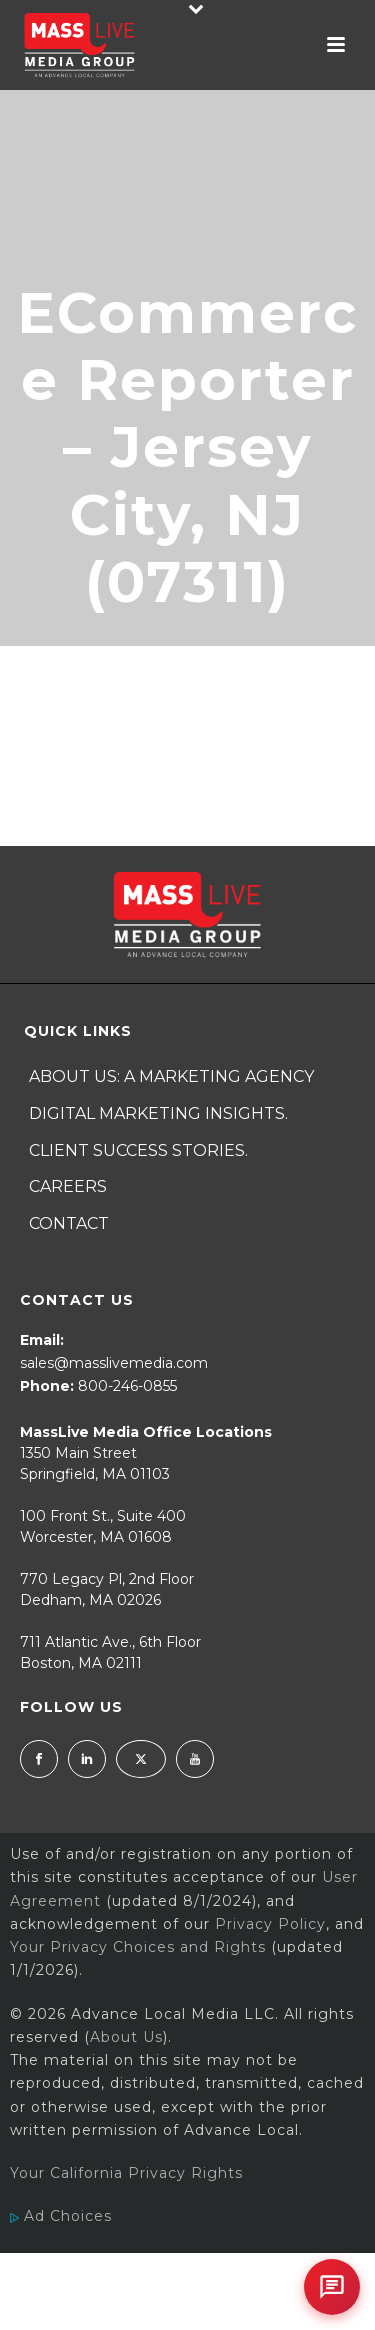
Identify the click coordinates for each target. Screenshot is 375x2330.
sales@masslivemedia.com (114, 1363)
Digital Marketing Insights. (158, 1113)
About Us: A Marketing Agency (171, 1076)
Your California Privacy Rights (126, 2173)
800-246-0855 (127, 1386)
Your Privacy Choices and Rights (138, 1947)
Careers (68, 1186)
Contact (69, 1223)
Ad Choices (61, 2216)
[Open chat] (332, 2287)
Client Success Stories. (138, 1150)
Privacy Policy (270, 1924)
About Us (126, 2037)
